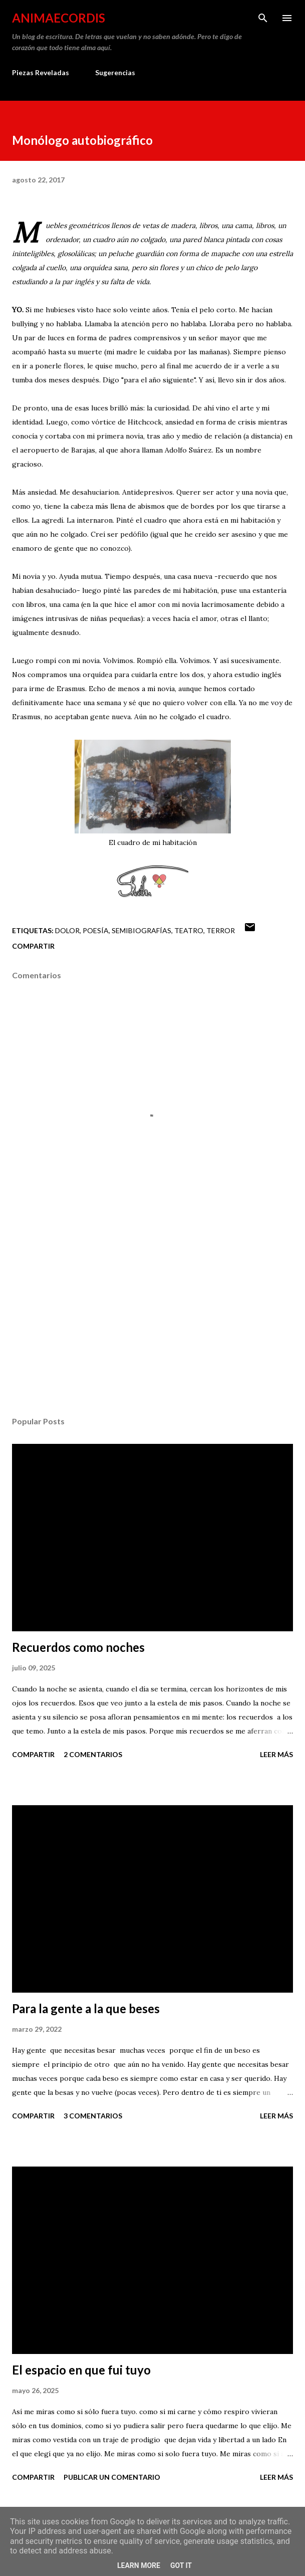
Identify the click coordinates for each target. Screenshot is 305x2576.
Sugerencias (115, 72)
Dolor (67, 930)
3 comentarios (93, 2115)
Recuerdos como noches (78, 1647)
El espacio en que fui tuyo (81, 2370)
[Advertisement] (152, 1314)
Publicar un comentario (112, 2477)
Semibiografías (141, 930)
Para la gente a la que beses (86, 2008)
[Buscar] (263, 18)
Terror (220, 930)
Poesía (96, 930)
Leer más (276, 1754)
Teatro (188, 930)
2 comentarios (93, 1754)
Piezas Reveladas (40, 72)
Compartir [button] (33, 946)
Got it (181, 2565)
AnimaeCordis (58, 18)
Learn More (138, 2565)
